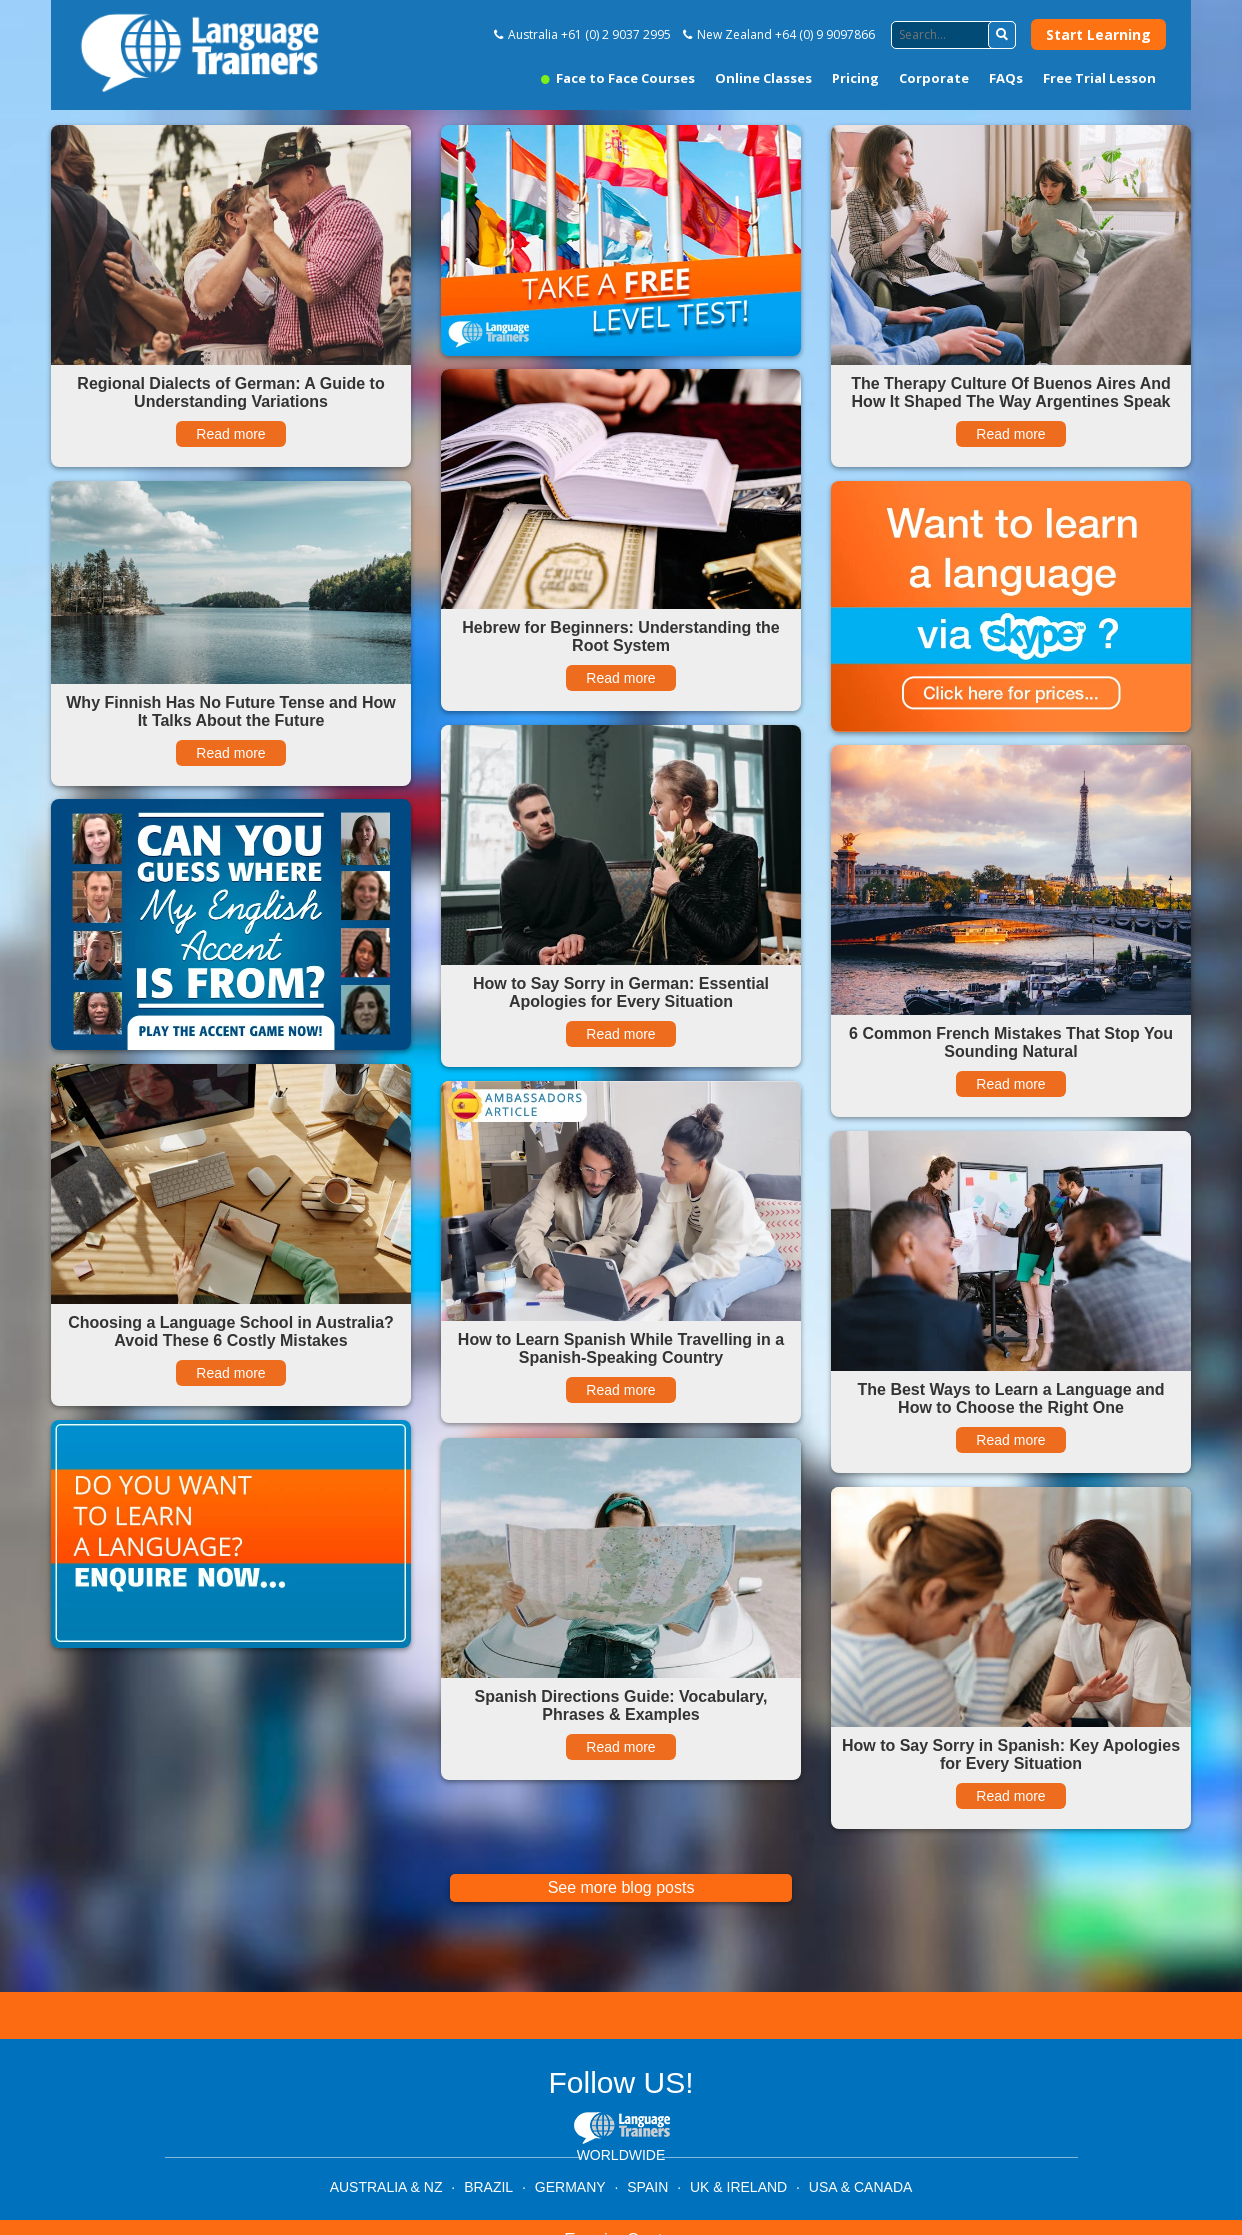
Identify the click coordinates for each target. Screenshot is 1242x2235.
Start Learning (1098, 34)
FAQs (1006, 78)
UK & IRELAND (738, 2187)
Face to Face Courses (618, 78)
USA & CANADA (860, 2187)
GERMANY (570, 2187)
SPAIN (647, 2187)
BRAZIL (488, 2187)
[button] (1002, 35)
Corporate (934, 78)
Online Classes (763, 78)
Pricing (855, 78)
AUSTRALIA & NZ (386, 2187)
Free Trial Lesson (1099, 78)
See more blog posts (621, 1887)
